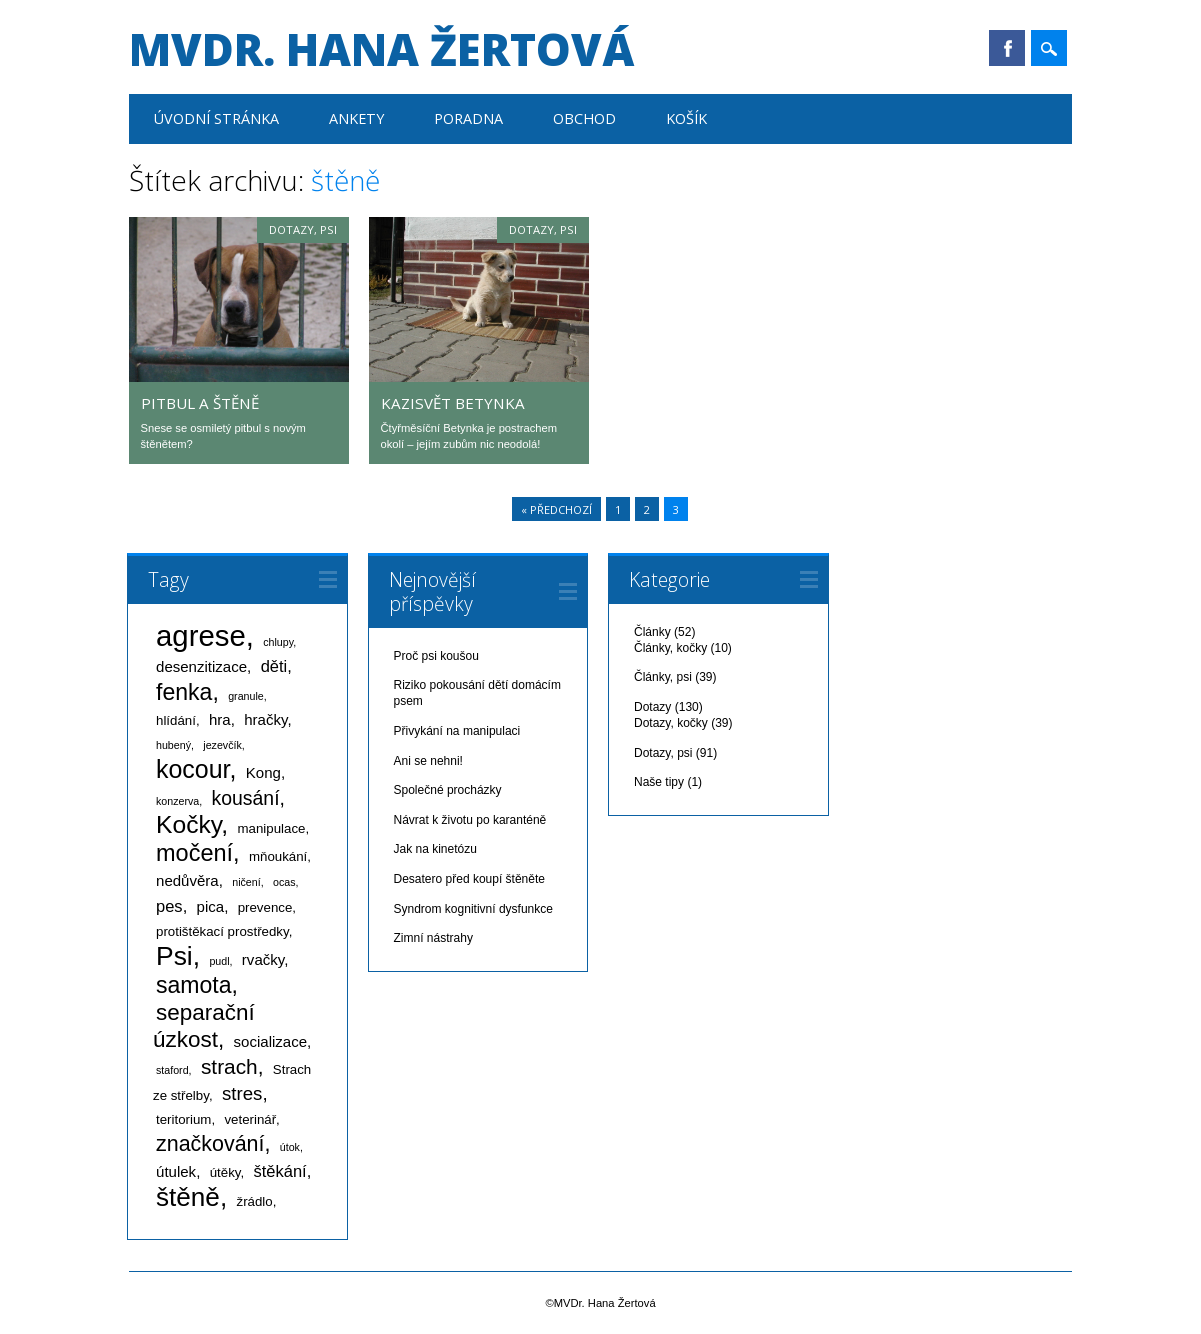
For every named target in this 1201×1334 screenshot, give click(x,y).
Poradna (468, 118)
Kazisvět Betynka (453, 403)
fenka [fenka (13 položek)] (184, 692)
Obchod (584, 118)
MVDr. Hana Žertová (381, 49)
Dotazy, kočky (671, 723)
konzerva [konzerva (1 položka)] (177, 801)
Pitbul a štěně (200, 403)
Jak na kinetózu (435, 849)
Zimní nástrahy (433, 938)
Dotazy (652, 707)
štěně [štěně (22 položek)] (188, 1197)
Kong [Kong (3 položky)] (263, 772)
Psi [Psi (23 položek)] (174, 956)
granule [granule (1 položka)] (246, 696)
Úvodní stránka (216, 118)
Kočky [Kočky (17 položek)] (188, 824)
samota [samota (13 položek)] (194, 985)
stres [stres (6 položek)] (242, 1093)
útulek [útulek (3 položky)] (176, 1171)
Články (652, 632)
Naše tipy (659, 782)
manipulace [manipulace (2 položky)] (272, 828)
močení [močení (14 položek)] (194, 853)
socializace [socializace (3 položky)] (271, 1041)
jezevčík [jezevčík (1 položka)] (222, 745)
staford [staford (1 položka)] (172, 1070)
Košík (686, 118)
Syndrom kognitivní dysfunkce (473, 909)
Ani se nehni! (428, 761)
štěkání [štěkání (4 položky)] (279, 1171)
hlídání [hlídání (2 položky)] (176, 720)
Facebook (1007, 48)
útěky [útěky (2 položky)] (225, 1172)
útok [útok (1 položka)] (290, 1147)
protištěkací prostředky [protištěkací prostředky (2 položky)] (222, 931)
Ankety (356, 118)
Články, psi (663, 677)
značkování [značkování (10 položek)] (210, 1144)
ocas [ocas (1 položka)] (284, 882)
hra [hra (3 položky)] (220, 719)
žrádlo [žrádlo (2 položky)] (255, 1201)
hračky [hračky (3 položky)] (265, 719)
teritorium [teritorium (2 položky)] (183, 1119)
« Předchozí (556, 509)
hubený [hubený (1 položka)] (173, 745)
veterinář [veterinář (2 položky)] (250, 1119)
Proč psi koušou (436, 656)
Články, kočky (670, 648)
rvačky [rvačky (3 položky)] (263, 959)
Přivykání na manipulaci (457, 731)
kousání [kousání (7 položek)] (246, 798)
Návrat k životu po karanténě (470, 820)
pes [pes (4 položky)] (169, 906)
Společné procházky (448, 790)
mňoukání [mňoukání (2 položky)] (278, 856)
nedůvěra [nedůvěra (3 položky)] (187, 880)
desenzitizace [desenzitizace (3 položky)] (201, 666)
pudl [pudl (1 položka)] (219, 961)
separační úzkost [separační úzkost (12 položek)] (204, 1026)
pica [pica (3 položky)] (211, 906)
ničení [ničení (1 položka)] (246, 882)
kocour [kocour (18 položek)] (192, 769)
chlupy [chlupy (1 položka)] (278, 642)
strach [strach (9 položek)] (229, 1066)
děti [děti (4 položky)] (274, 666)
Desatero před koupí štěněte (469, 879)
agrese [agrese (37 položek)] (201, 635)
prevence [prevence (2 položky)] (265, 907)
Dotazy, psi (303, 229)
